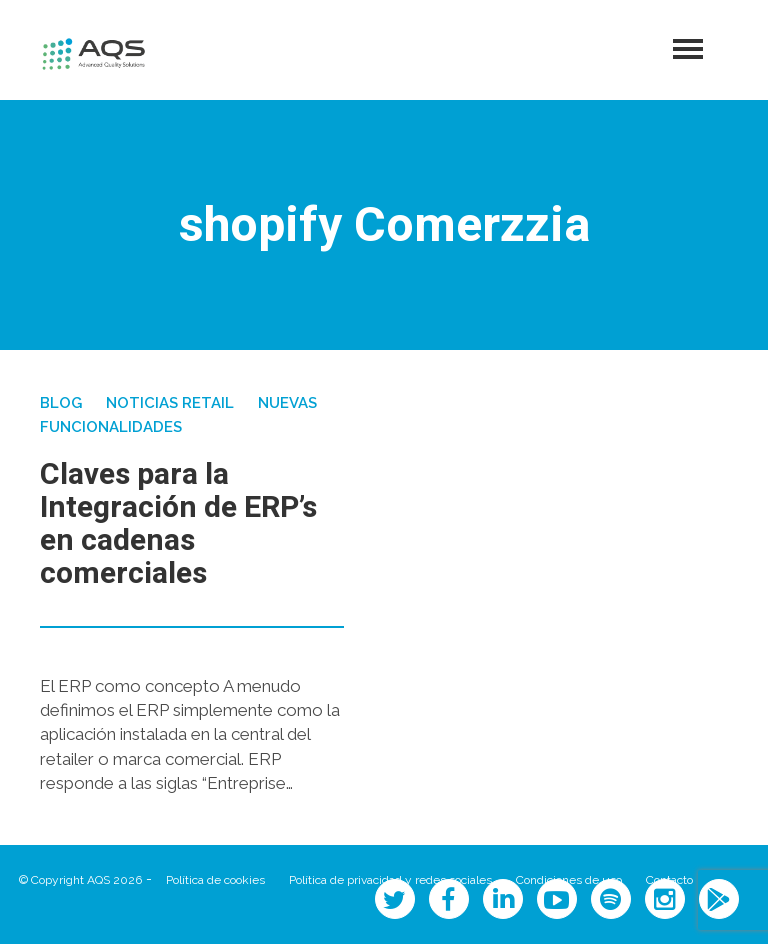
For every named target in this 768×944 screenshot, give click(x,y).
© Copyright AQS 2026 (80, 880)
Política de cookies (215, 880)
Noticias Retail (170, 403)
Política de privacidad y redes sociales (390, 880)
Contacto (669, 880)
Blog (61, 403)
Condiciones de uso (569, 880)
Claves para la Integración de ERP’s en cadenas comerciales (178, 524)
